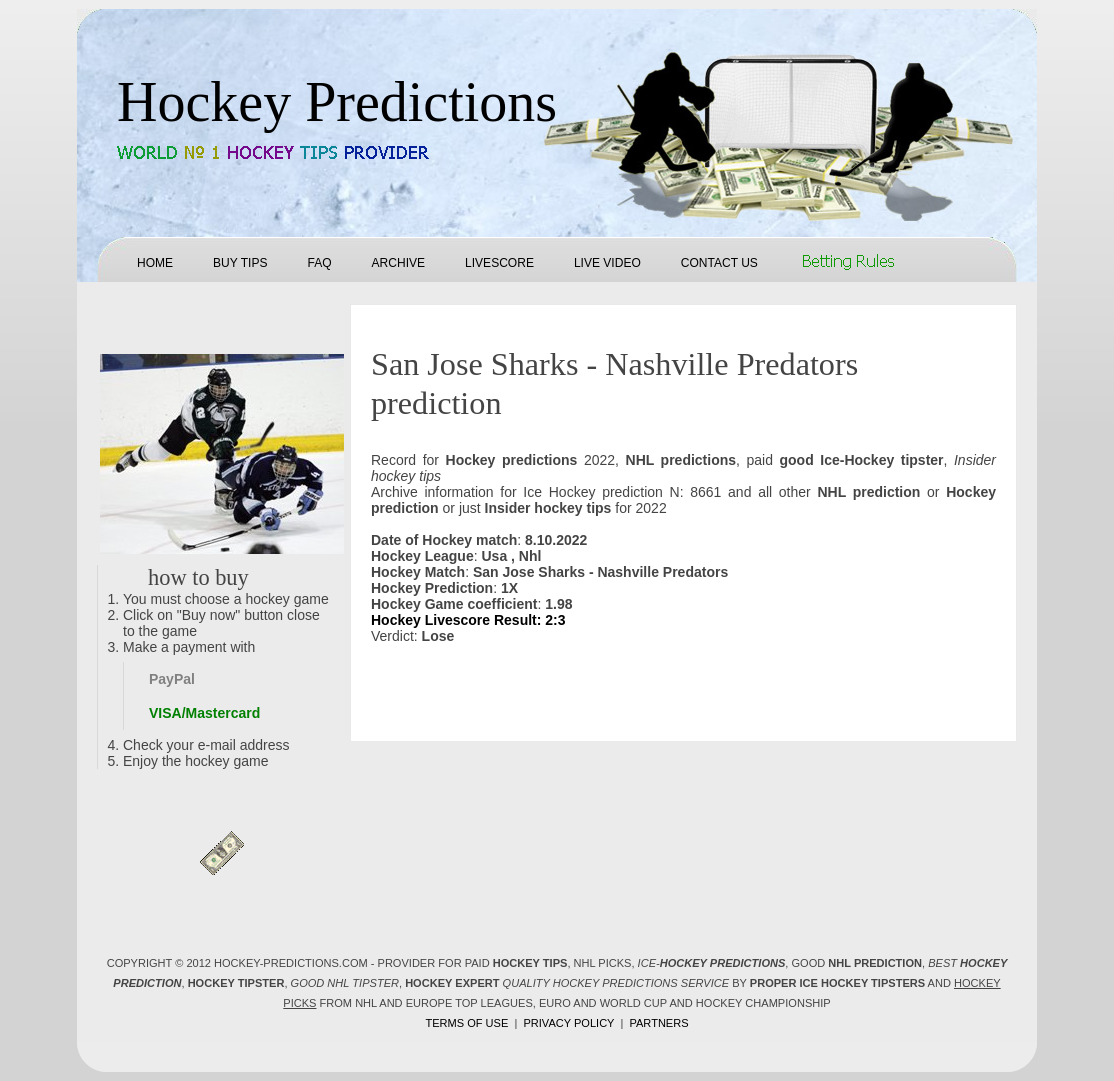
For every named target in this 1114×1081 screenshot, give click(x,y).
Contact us (719, 263)
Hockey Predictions (337, 102)
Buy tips (240, 263)
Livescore (499, 263)
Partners (658, 1023)
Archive (398, 263)
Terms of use (466, 1023)
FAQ (319, 263)
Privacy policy (568, 1023)
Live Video (607, 263)
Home (155, 263)
